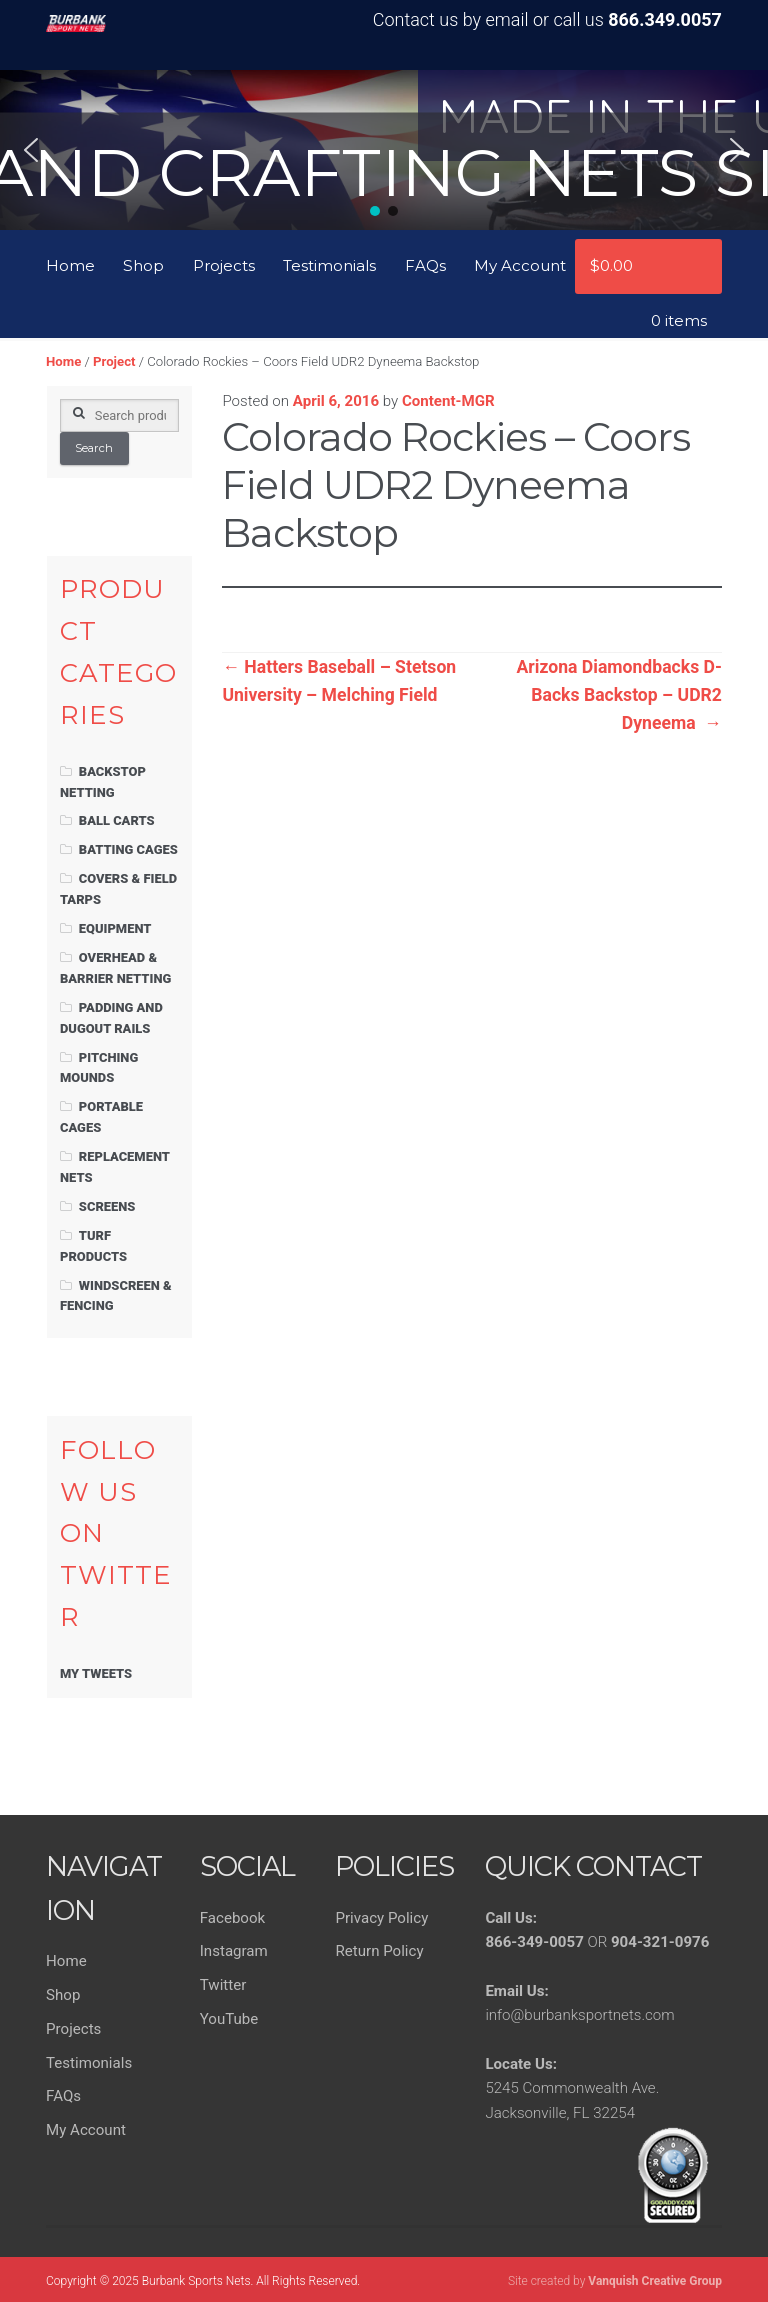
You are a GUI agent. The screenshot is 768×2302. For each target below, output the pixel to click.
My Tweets (96, 1673)
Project (114, 361)
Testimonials (329, 265)
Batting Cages (128, 849)
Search (94, 448)
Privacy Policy (381, 1918)
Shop (143, 265)
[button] (31, 150)
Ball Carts (117, 820)
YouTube (229, 2019)
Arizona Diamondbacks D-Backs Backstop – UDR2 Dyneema (619, 695)
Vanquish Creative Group (655, 2281)
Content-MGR (448, 401)
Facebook (232, 1918)
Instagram (234, 1951)
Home (70, 265)
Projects (224, 265)
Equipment (115, 928)
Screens (107, 1206)
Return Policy (379, 1951)
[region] (384, 150)
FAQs (425, 265)
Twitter (223, 1985)
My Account (520, 265)
